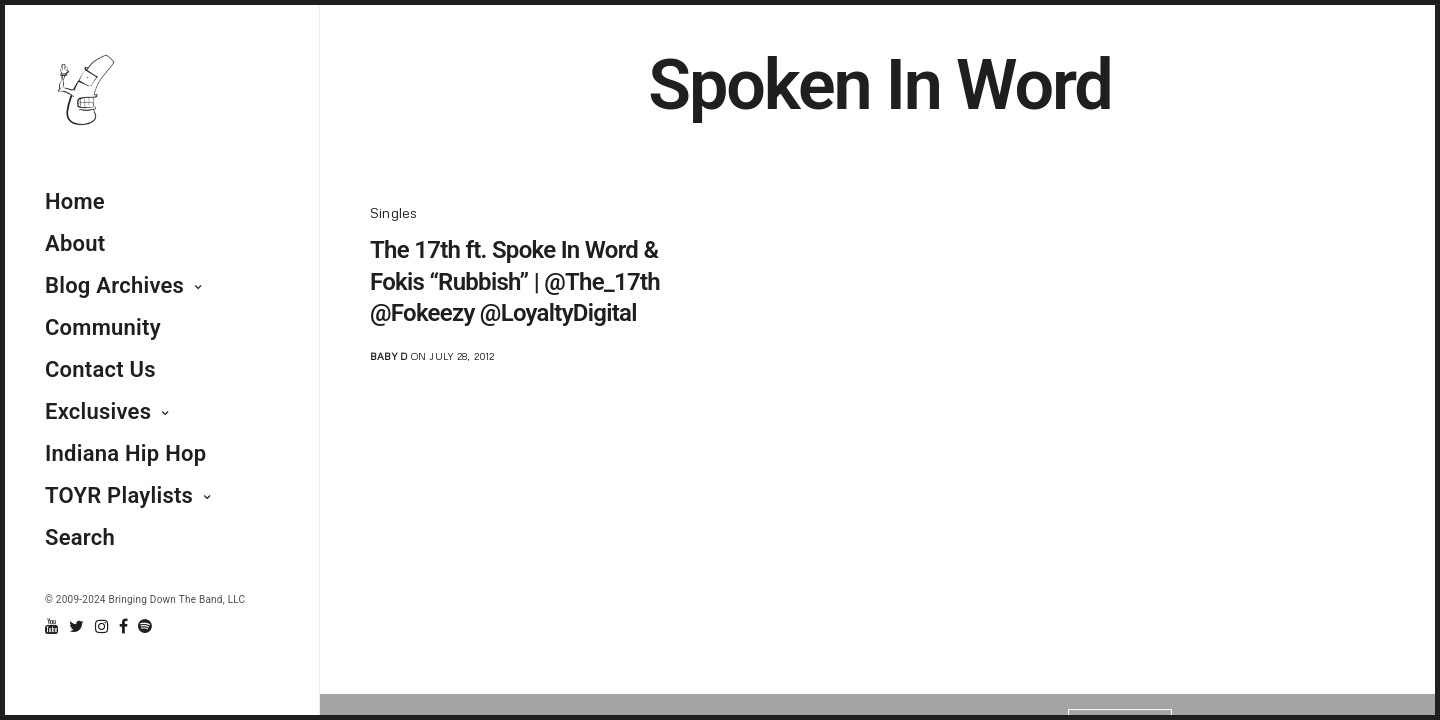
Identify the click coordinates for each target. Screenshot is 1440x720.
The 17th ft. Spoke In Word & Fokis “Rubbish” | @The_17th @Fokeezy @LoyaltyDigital (515, 281)
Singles (394, 212)
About (75, 243)
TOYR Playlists (119, 495)
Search (80, 537)
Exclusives (98, 411)
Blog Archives (114, 285)
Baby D (388, 356)
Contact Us (100, 369)
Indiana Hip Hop (125, 453)
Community (103, 327)
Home (75, 201)
